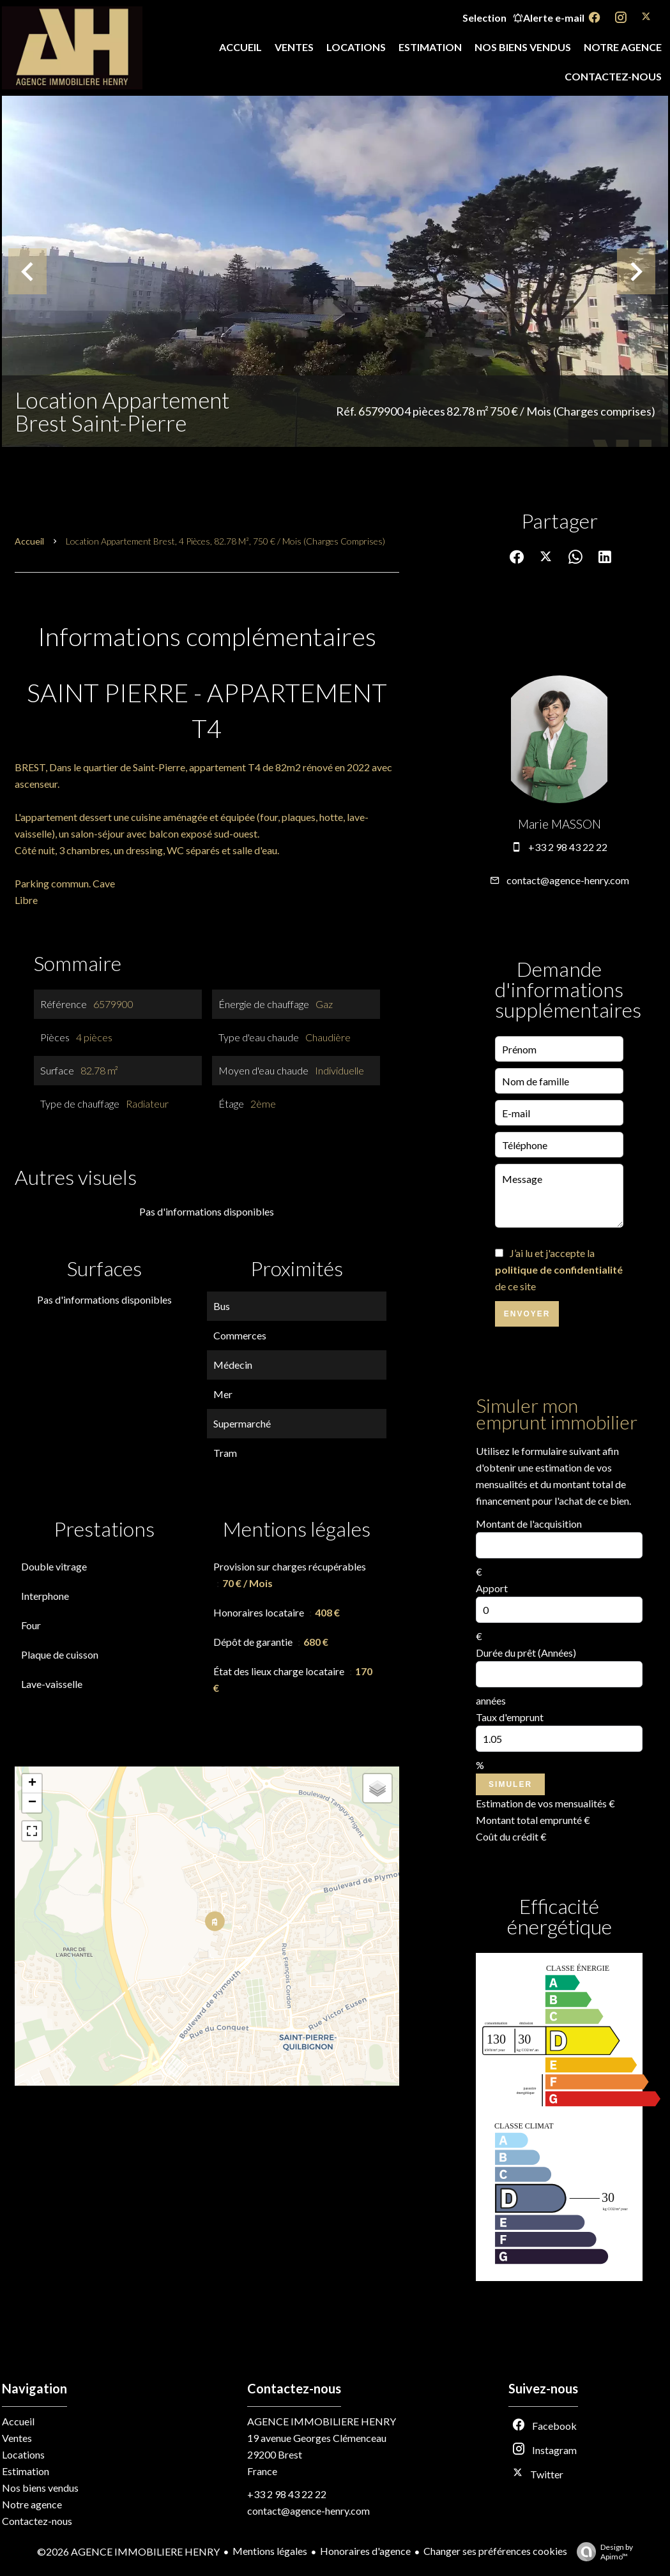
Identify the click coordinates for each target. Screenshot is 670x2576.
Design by (601, 2551)
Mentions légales (269, 2551)
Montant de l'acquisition (529, 1524)
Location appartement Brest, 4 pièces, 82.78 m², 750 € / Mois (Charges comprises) (225, 541)
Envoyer (527, 1313)
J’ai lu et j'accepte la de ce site (559, 1269)
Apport (492, 1588)
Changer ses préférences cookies (495, 2551)
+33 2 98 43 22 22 (567, 847)
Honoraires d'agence (365, 2551)
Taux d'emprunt (510, 1717)
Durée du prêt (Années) (526, 1652)
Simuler (510, 1784)
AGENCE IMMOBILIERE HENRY (321, 2421)
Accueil (29, 541)
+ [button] (32, 1783)
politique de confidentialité (559, 1269)
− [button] (32, 1802)
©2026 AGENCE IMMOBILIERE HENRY (128, 2551)
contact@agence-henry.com (567, 880)
